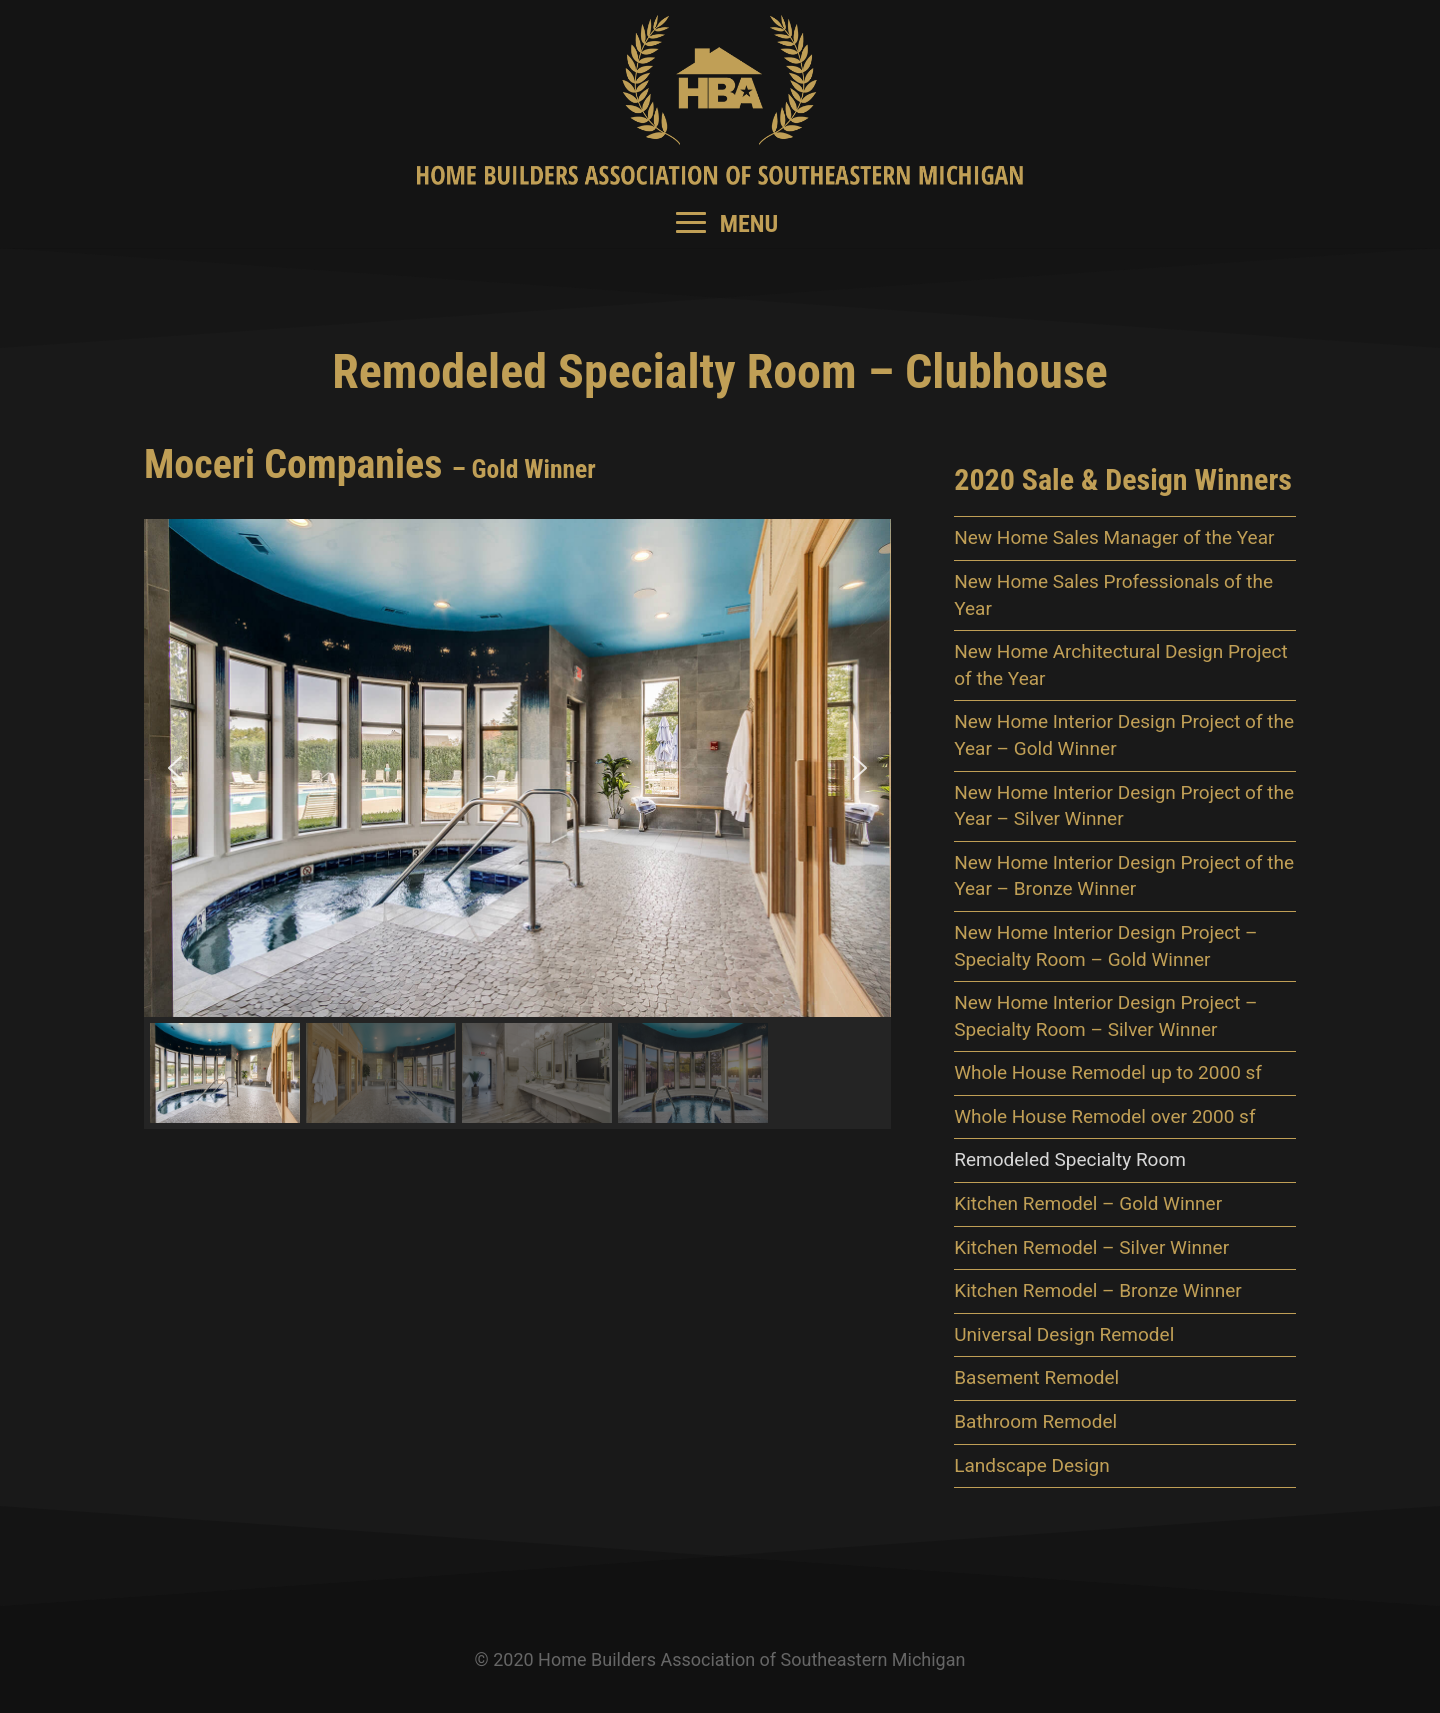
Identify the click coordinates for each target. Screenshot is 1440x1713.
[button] (175, 768)
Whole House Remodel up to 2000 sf (1108, 1072)
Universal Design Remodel (1064, 1334)
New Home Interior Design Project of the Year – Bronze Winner (1124, 876)
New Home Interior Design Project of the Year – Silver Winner (1124, 806)
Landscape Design (1031, 1465)
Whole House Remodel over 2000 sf (1104, 1116)
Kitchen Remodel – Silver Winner (1091, 1247)
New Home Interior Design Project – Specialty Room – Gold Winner (1105, 946)
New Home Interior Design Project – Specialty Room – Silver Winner (1105, 1016)
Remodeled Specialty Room (1070, 1159)
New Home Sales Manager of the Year (1114, 537)
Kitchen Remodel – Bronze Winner (1098, 1290)
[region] (517, 824)
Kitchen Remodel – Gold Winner (1088, 1203)
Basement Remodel (1036, 1377)
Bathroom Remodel (1035, 1421)
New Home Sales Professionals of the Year (1113, 595)
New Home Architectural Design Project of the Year (1121, 665)
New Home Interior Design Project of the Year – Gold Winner (1124, 735)
